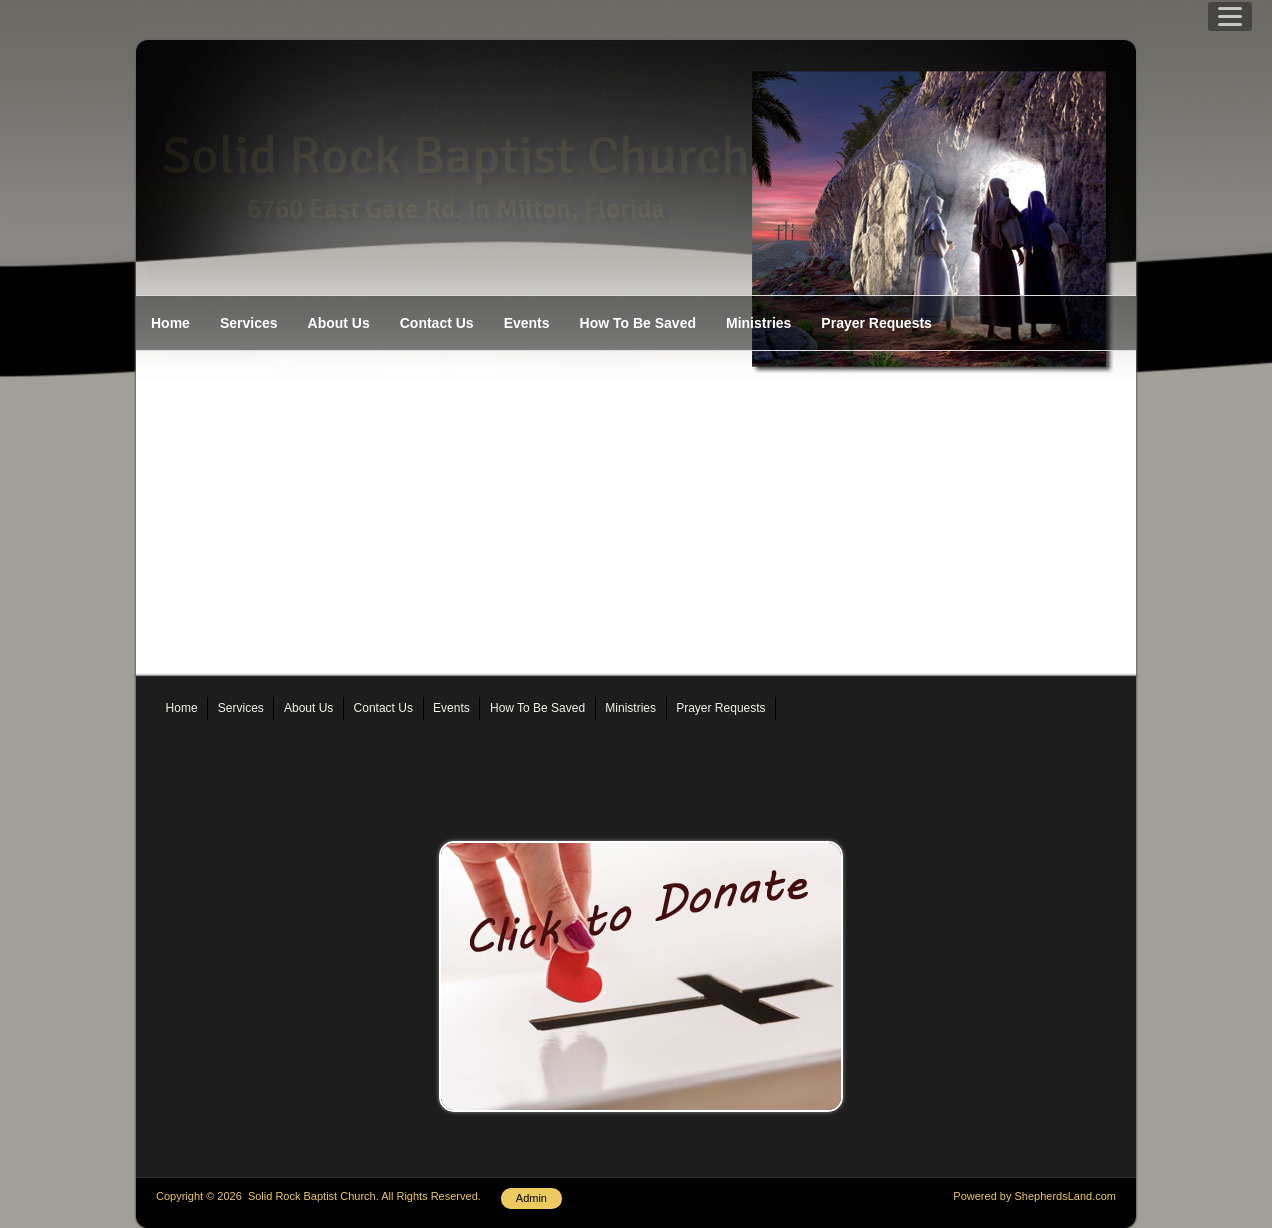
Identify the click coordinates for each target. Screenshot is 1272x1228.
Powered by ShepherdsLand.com (1034, 1196)
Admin (531, 1198)
